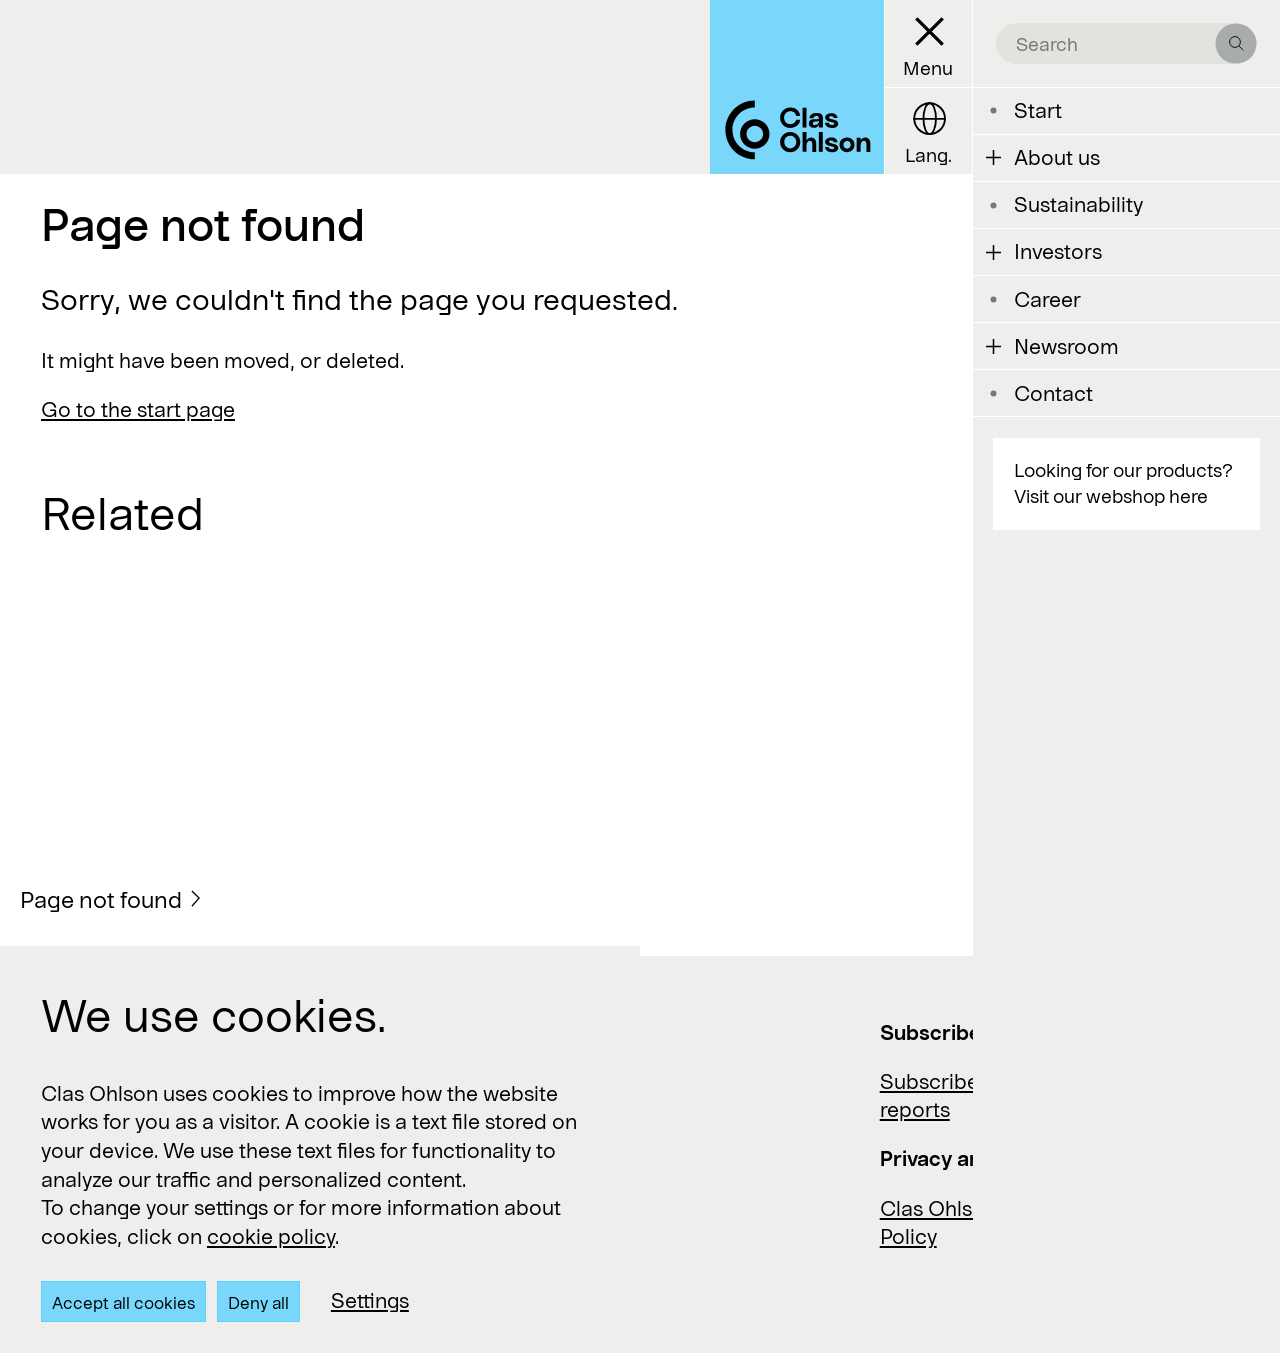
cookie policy (271, 1236)
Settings (370, 1300)
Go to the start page (138, 409)
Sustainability (1078, 204)
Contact (1053, 393)
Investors (1058, 251)
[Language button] (928, 131)
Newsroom (1066, 346)
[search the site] (1116, 43)
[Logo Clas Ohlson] (797, 87)
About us (1057, 157)
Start (1038, 110)
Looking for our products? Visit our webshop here (1123, 483)
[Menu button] (928, 44)
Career (1047, 299)
